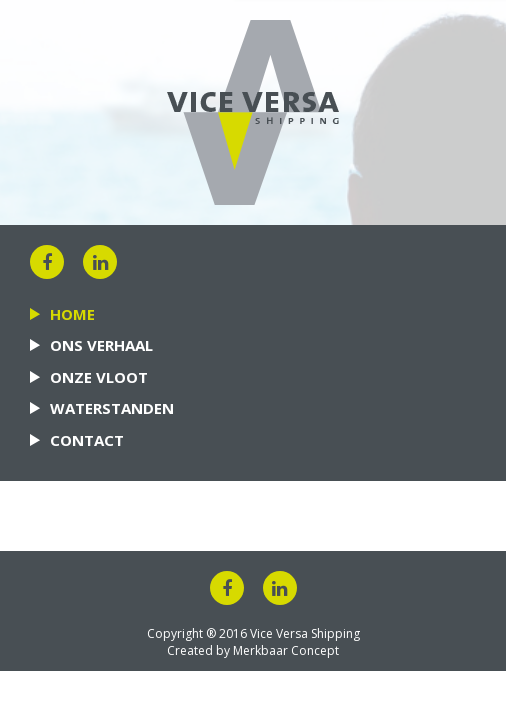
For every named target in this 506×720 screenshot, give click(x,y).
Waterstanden (112, 408)
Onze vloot (99, 377)
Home (72, 314)
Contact (87, 440)
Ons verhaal (101, 345)
